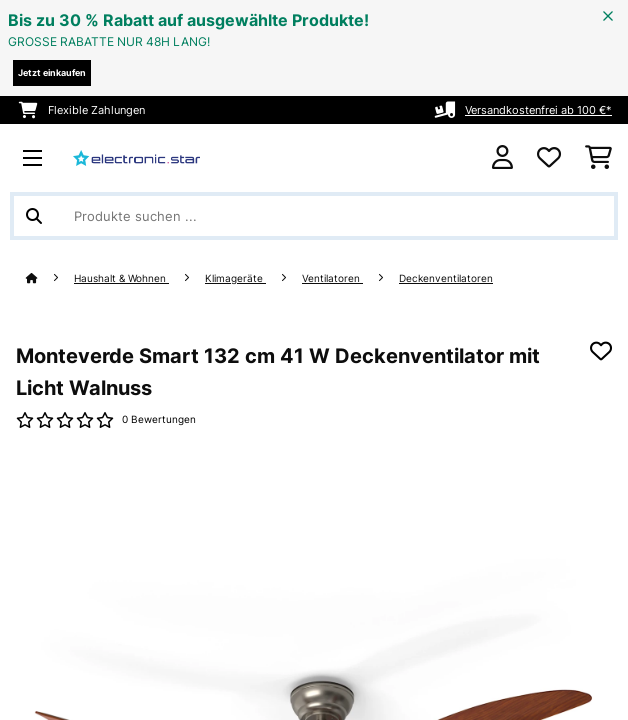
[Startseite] (50, 278)
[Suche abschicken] (34, 216)
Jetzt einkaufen (52, 72)
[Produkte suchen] (314, 216)
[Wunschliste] (549, 158)
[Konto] (502, 157)
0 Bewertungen (159, 419)
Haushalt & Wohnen (121, 278)
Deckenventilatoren (446, 278)
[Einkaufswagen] (598, 158)
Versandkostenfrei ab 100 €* (538, 110)
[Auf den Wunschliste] (601, 351)
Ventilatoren (332, 278)
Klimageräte (235, 278)
